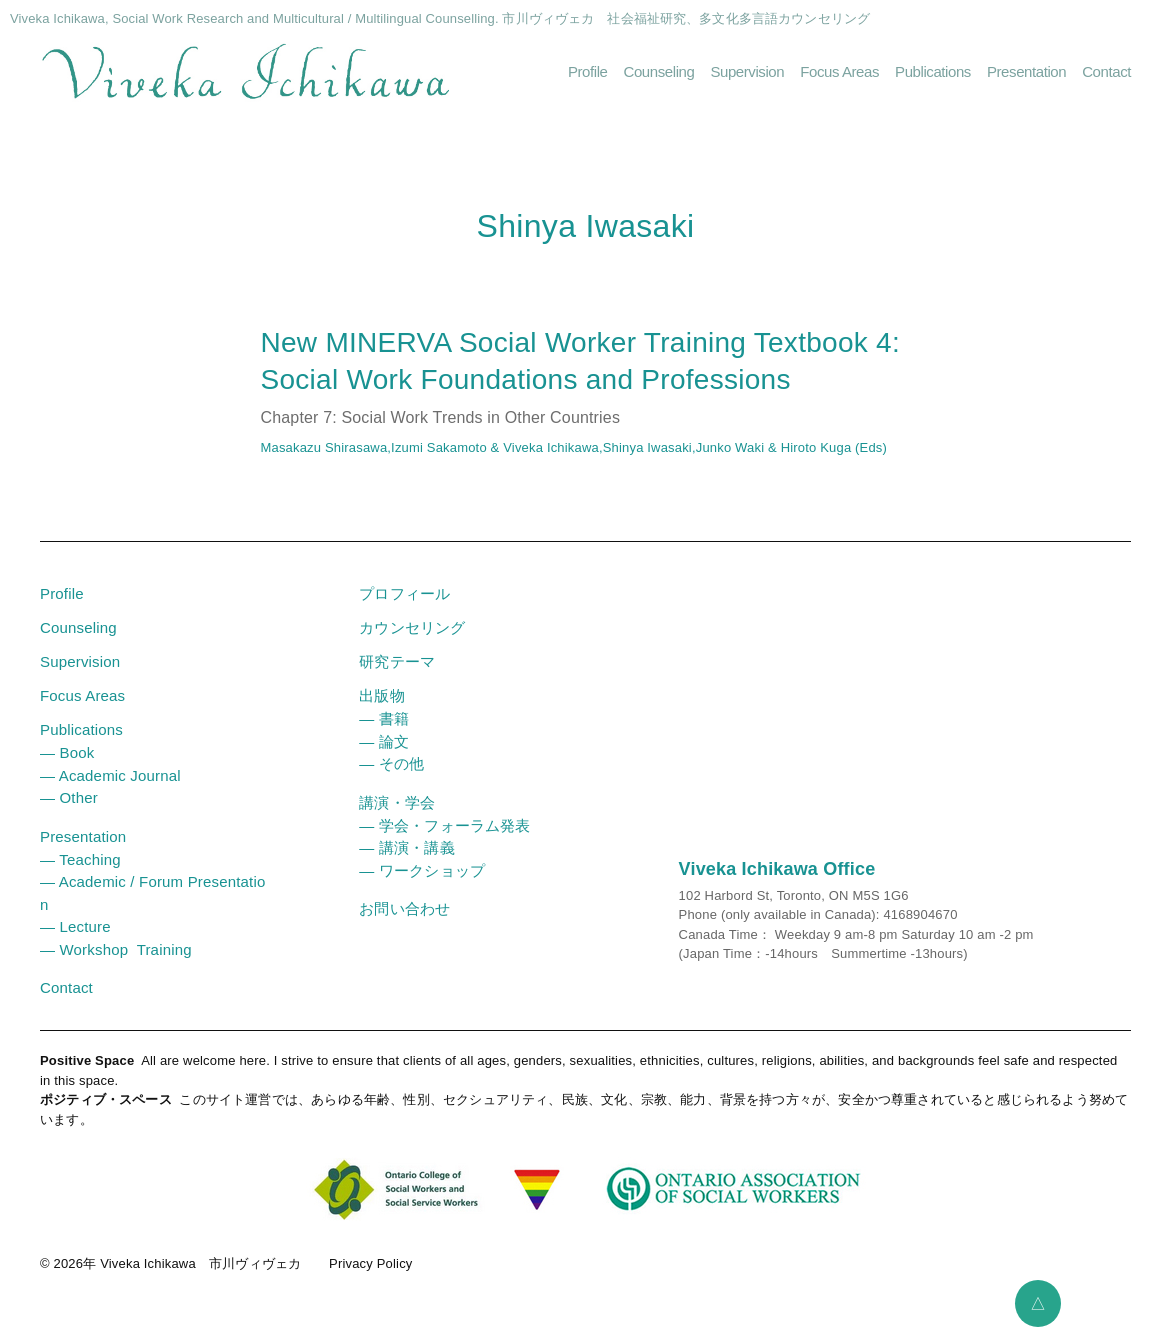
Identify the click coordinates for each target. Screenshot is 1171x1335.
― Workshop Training (116, 949)
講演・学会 (397, 802)
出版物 (381, 695)
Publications (933, 71)
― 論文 (384, 741)
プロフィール (404, 593)
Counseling (659, 71)
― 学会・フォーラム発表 (444, 825)
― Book (67, 752)
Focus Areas (839, 71)
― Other (69, 797)
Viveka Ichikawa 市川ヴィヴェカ (200, 1263)
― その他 (391, 763)
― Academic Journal (110, 775)
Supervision (747, 71)
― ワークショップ (422, 870)
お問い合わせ (404, 908)
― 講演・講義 (406, 847)
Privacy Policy (370, 1263)
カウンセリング (412, 627)
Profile (588, 71)
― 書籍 (384, 718)
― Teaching (80, 859)
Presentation (1026, 71)
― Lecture (75, 926)
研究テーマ (397, 661)
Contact (1106, 71)
